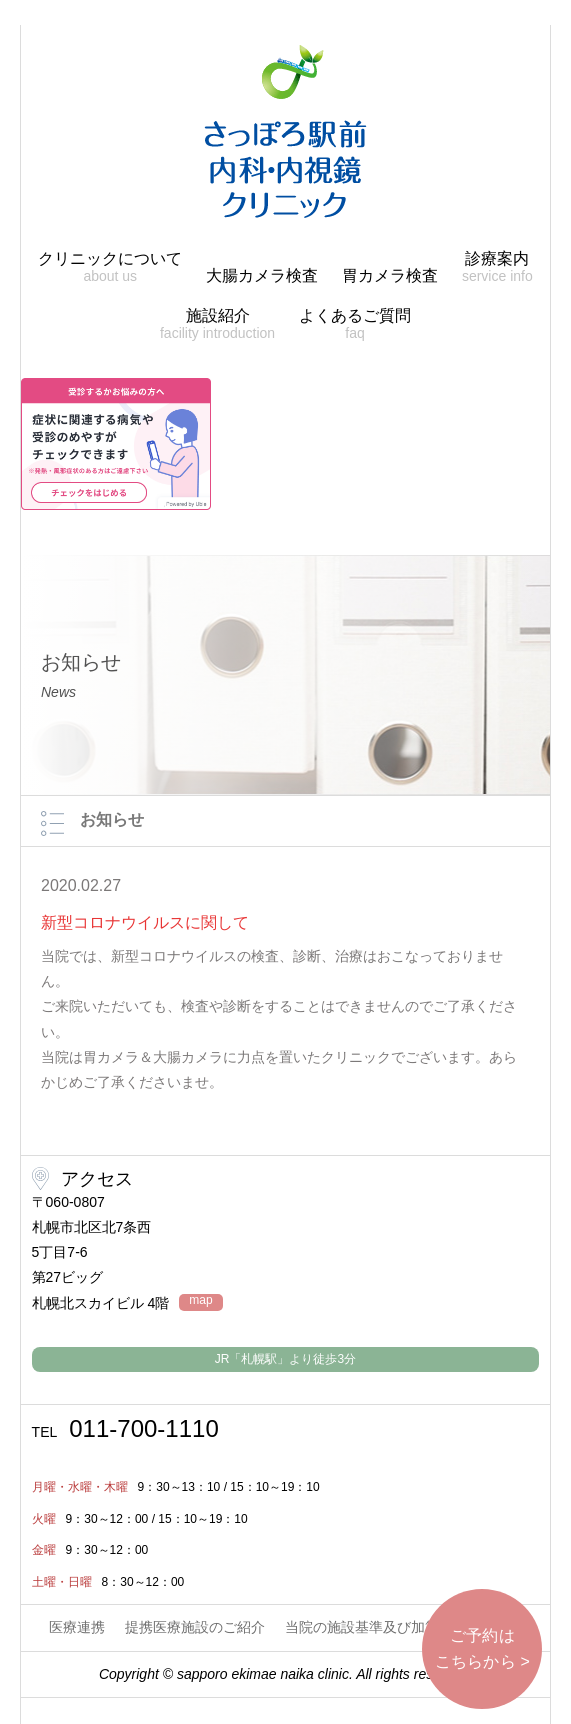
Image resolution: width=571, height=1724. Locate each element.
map (200, 1300)
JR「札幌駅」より (285, 1359)
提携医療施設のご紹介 (195, 1627)
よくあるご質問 (355, 324)
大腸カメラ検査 (262, 275)
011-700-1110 (125, 1429)
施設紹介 (217, 324)
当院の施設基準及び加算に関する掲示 (404, 1627)
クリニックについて (110, 267)
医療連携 (77, 1627)
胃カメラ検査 (390, 275)
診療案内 (497, 267)
